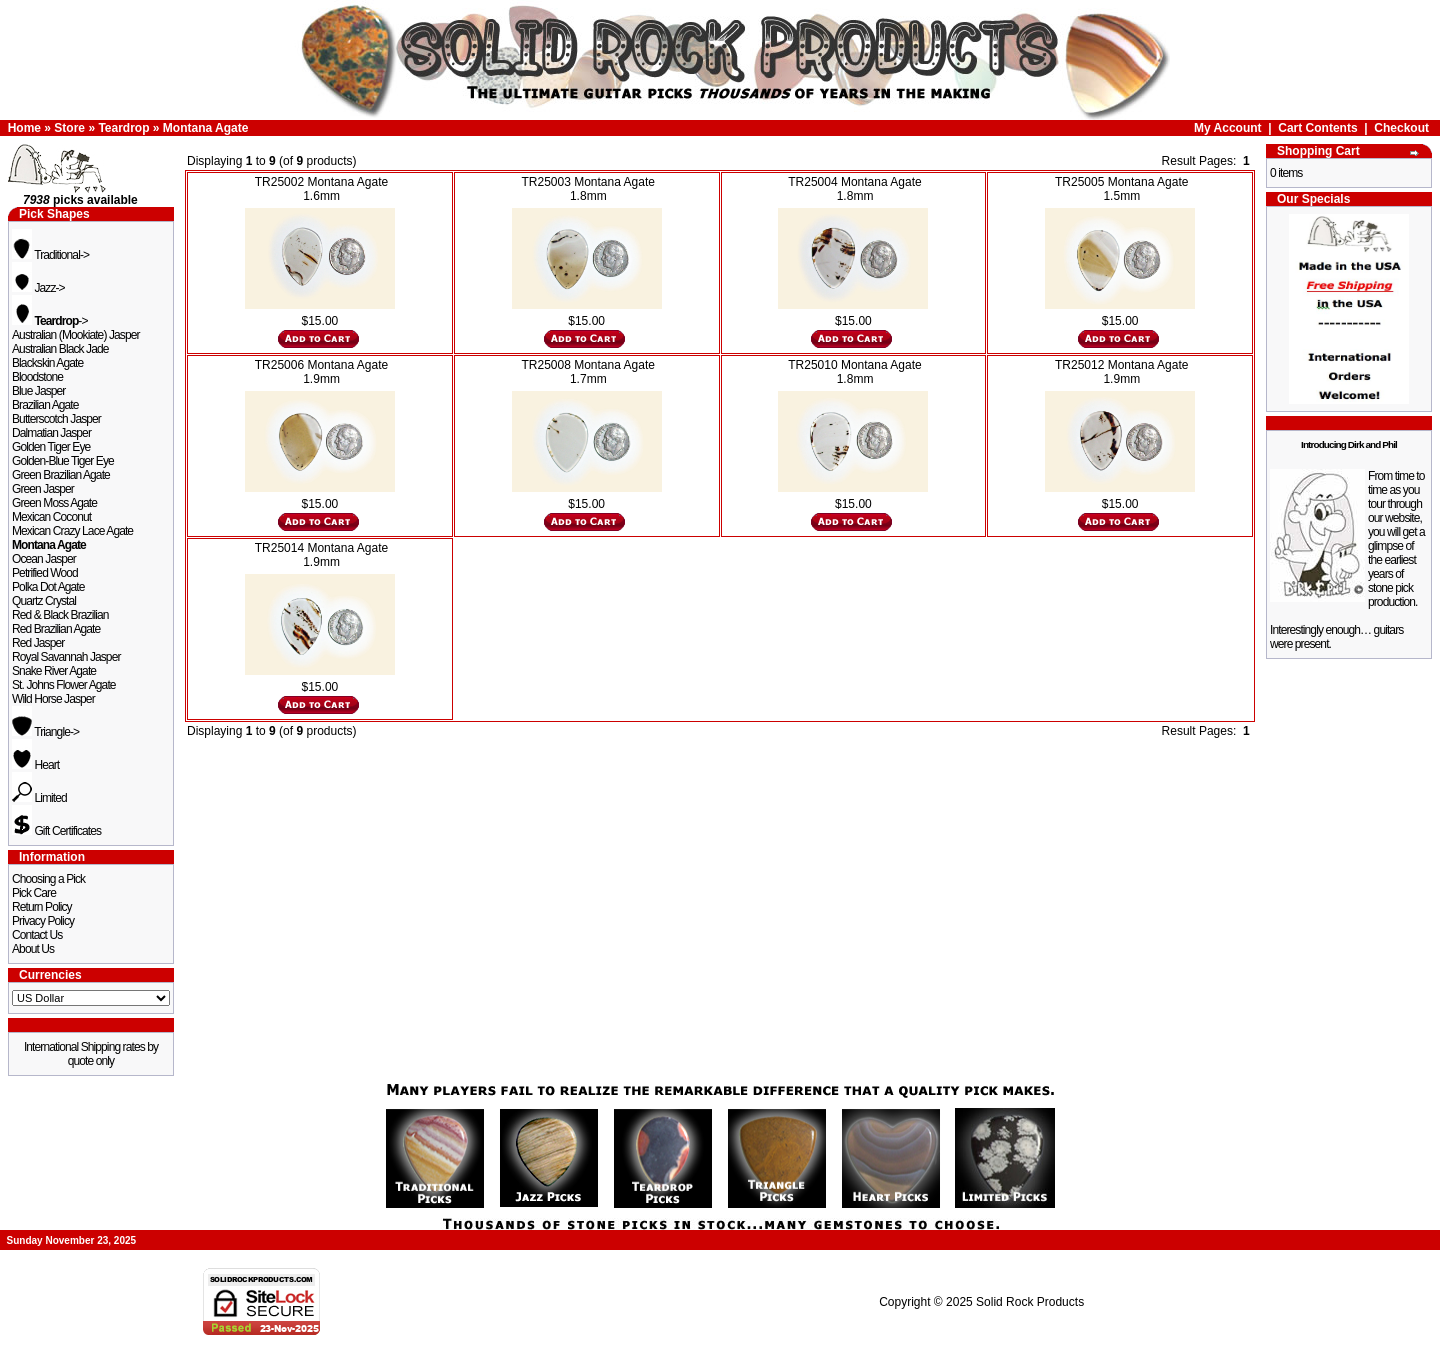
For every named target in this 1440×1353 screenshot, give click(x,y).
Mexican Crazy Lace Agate (72, 531)
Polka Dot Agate (48, 587)
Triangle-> (45, 732)
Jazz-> (38, 288)
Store (69, 128)
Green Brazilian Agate (61, 475)
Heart (35, 765)
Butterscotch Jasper (56, 419)
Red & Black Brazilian (60, 615)
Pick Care (34, 893)
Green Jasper (43, 489)
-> (50, 321)
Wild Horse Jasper (53, 699)
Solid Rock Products (1030, 1302)
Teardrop (123, 128)
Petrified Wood (45, 573)
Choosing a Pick (48, 879)
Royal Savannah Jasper (66, 657)
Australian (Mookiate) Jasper (76, 335)
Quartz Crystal (44, 601)
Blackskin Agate (47, 363)
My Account (1228, 128)
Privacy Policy (43, 921)
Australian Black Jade (60, 349)
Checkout (1401, 128)
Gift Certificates (56, 831)
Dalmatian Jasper (51, 433)
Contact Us (37, 935)
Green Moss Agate (54, 503)
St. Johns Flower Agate (64, 685)
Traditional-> (50, 255)
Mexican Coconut (51, 517)
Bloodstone (37, 377)
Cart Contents (1317, 128)
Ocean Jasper (44, 559)
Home (24, 128)
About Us (33, 949)
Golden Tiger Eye (51, 447)
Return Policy (42, 907)
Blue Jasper (38, 391)
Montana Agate (206, 128)
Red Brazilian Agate (56, 629)
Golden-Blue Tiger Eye (63, 461)
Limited (39, 798)
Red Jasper (38, 643)
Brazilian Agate (45, 405)
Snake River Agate (54, 671)
